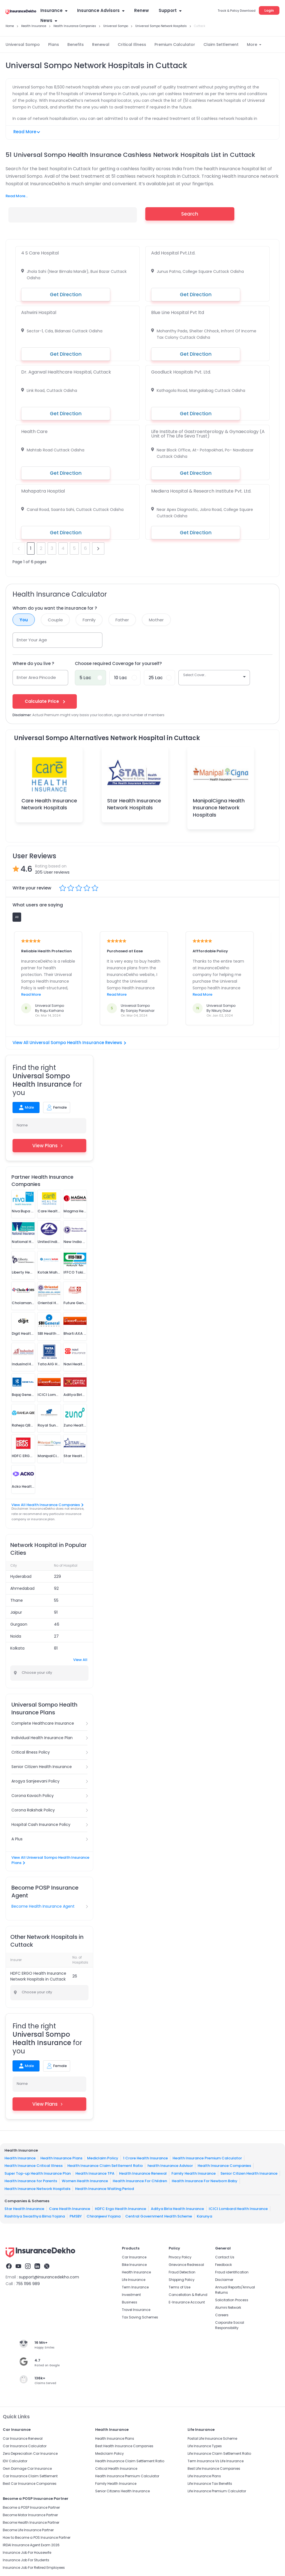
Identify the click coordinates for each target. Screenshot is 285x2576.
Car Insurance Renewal (23, 2438)
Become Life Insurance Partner (28, 2530)
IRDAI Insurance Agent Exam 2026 (31, 2545)
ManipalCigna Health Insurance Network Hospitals (219, 807)
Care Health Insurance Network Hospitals (49, 804)
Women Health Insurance (85, 2181)
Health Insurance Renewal (143, 2173)
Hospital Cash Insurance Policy (40, 1824)
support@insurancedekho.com (49, 2277)
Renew (141, 10)
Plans (53, 44)
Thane (16, 1600)
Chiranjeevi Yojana (104, 2216)
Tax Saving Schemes (140, 2317)
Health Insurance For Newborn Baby (204, 2181)
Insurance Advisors (100, 10)
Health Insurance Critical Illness (33, 2165)
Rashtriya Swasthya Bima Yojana (34, 2216)
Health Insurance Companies (224, 2165)
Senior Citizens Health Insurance (122, 2491)
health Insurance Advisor (170, 2165)
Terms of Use (179, 2287)
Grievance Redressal (186, 2264)
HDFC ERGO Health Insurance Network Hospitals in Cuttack (38, 1976)
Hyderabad (20, 1576)
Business (129, 2302)
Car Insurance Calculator (24, 2446)
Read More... (17, 196)
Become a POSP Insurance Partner (31, 2507)
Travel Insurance (136, 2309)
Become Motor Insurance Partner (30, 2515)
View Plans (49, 1145)
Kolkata (17, 1648)
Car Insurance (134, 2257)
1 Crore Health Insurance (145, 2157)
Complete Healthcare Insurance (42, 1723)
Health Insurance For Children (140, 2181)
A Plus (17, 1839)
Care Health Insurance (69, 2208)
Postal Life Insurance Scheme (212, 2438)
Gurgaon (18, 1624)
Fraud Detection (182, 2272)
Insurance (53, 10)
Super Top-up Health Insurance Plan (37, 2173)
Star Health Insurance (24, 2208)
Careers (222, 2315)
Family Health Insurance (193, 2173)
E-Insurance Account (187, 2302)
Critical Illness (132, 44)
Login (269, 10)
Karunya (204, 2216)
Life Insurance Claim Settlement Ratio (219, 2453)
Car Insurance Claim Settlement (30, 2476)
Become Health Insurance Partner (31, 2522)
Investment (131, 2294)
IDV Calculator (15, 2461)
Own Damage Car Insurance (27, 2468)
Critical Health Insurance (116, 2468)
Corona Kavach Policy (32, 1795)
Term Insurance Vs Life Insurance (216, 2461)
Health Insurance (20, 2157)
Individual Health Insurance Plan (42, 1738)
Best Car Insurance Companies (29, 2483)
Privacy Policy (180, 2257)
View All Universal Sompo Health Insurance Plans (50, 1860)
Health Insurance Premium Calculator (207, 2157)
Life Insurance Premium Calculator (217, 2491)
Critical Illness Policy (30, 1752)
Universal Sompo (23, 44)
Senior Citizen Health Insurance (41, 1766)
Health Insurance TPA (94, 2173)
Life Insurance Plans (204, 2476)
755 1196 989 (28, 2283)
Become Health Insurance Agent (43, 1906)
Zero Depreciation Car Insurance (30, 2453)
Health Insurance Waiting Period (104, 2188)
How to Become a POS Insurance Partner (36, 2537)
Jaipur (16, 1612)
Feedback (223, 2264)
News (48, 20)
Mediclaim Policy (102, 2157)
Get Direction (66, 294)
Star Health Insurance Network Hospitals (134, 804)
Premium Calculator (174, 44)
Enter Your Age (32, 640)
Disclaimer (224, 2279)
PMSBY (76, 2216)
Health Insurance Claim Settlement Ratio (105, 2165)
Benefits (75, 44)
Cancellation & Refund (188, 2294)
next (98, 548)
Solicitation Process (231, 2300)
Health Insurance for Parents (30, 2181)
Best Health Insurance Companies (124, 2446)
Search (189, 214)
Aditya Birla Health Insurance (177, 2208)
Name (22, 1125)
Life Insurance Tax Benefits (210, 2483)
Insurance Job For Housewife (27, 2552)
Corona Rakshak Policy (33, 1810)
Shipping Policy (182, 2279)
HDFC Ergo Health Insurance (120, 2208)
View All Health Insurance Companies (47, 1504)
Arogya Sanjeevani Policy (35, 1781)
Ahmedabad (22, 1588)
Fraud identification (232, 2272)
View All (80, 1659)
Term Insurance (135, 2287)
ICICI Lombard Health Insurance (238, 2208)
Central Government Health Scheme (158, 2216)
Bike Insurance (134, 2264)
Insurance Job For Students (26, 2560)
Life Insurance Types (205, 2446)
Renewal (100, 44)
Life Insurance (133, 2279)
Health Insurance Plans (61, 2157)
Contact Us (224, 2257)
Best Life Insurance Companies (214, 2468)
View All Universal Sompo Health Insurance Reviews (69, 1042)
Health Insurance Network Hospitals (37, 2188)
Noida (15, 1636)
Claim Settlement (221, 44)
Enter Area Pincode (36, 677)
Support (170, 10)
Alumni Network (228, 2307)
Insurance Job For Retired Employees (34, 2567)
